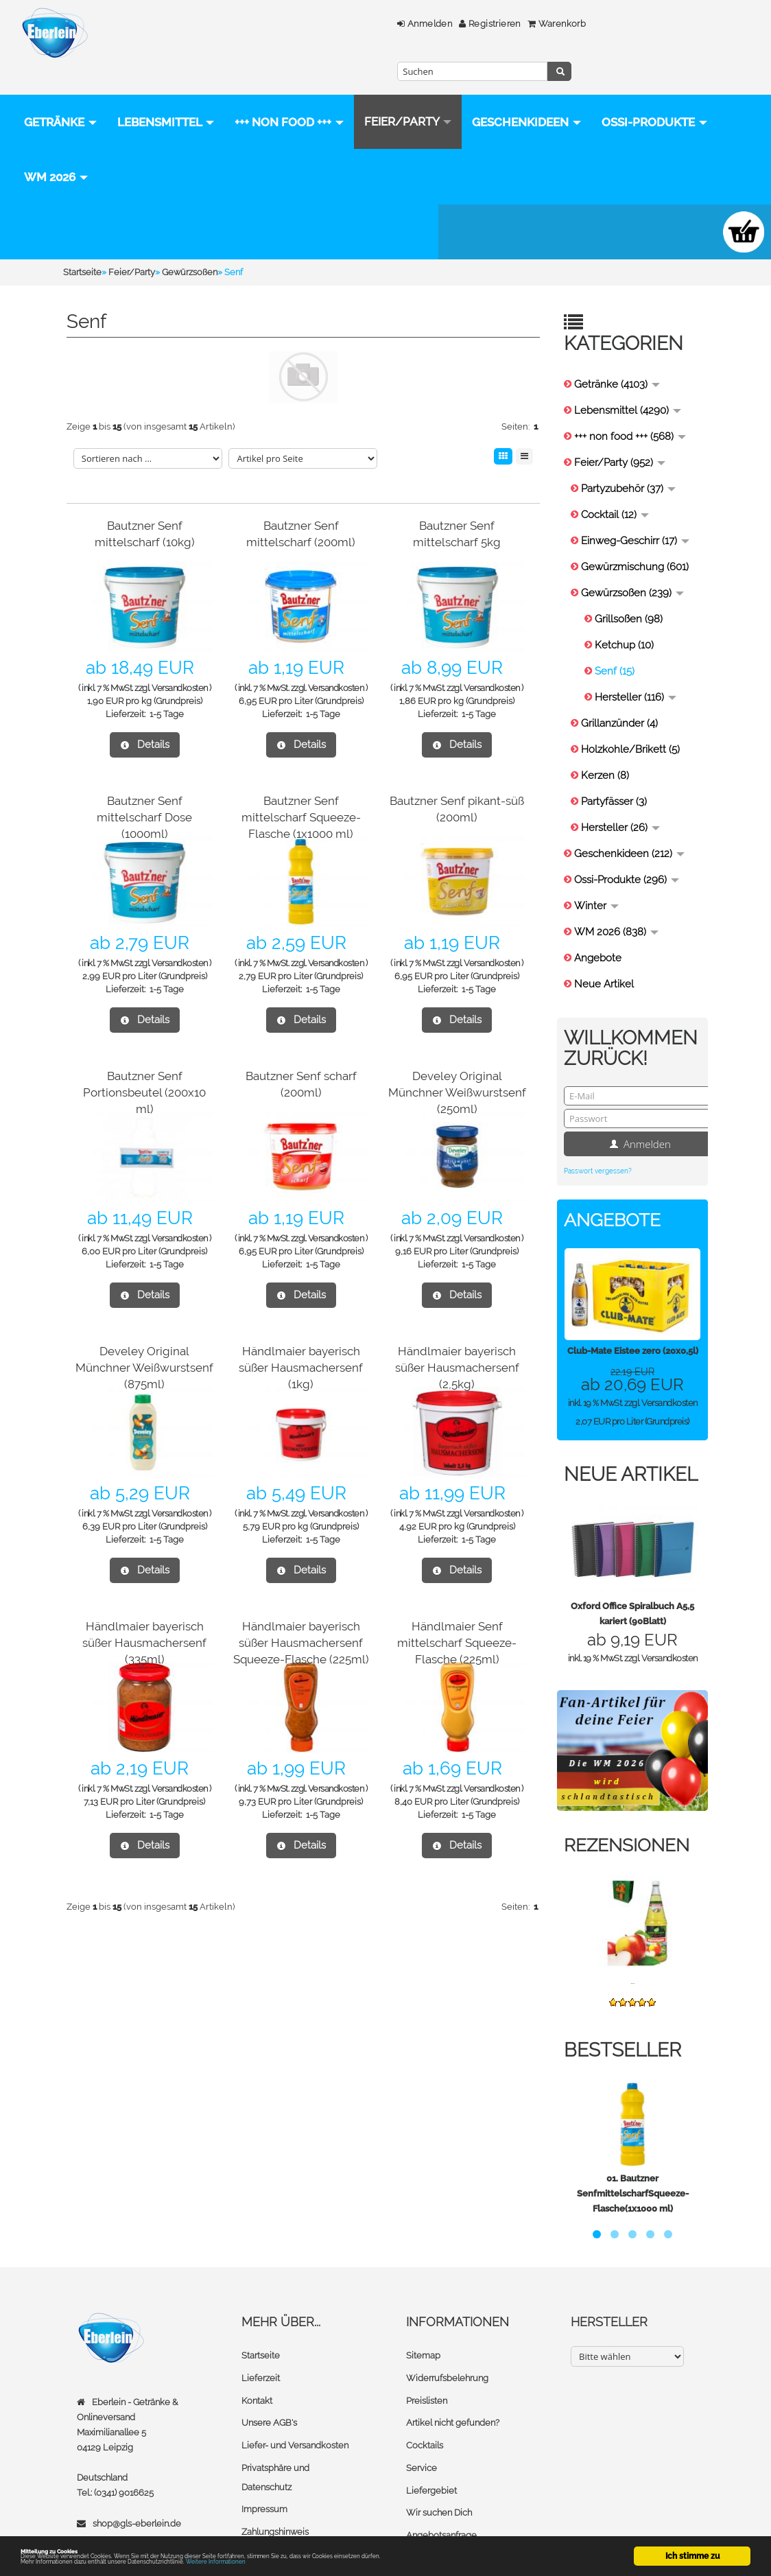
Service (421, 2383)
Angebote (597, 876)
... (632, 1899)
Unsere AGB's (269, 2339)
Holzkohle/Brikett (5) (630, 667)
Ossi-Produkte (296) (626, 798)
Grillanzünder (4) (619, 641)
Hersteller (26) (620, 746)
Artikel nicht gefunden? (452, 2339)
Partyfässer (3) (614, 720)
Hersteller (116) (635, 615)
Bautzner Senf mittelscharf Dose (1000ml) (144, 735)
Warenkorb (426, 24)
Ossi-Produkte (206, 150)
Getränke (60, 95)
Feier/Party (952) (619, 381)
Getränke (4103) (617, 302)
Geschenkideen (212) (629, 772)
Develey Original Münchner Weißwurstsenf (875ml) (144, 1285)
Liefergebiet (431, 2405)
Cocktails (424, 2361)
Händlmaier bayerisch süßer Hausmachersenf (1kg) (300, 1285)
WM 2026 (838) (616, 850)
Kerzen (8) (605, 694)
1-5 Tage (167, 632)
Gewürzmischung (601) (635, 485)
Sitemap (423, 2274)
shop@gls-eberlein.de (137, 2441)
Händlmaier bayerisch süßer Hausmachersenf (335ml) (144, 1560)
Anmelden (294, 24)
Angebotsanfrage (441, 2449)
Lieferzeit (260, 2296)
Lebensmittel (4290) (627, 329)
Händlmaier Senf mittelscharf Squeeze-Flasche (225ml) (457, 1560)
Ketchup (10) (624, 563)
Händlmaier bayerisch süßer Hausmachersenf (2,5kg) (457, 1285)
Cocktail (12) (615, 433)
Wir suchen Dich (439, 2427)
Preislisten (426, 2317)
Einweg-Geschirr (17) (635, 459)
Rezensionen (632, 1763)
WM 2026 (312, 150)
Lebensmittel (165, 95)
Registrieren (359, 24)
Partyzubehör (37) (628, 407)
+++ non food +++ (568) (630, 355)
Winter (596, 824)
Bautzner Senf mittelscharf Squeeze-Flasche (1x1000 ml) (301, 735)
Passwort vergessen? (598, 1089)
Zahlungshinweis (275, 2446)
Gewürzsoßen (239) (632, 511)
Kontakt (256, 2317)
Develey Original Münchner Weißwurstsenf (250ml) (456, 1010)
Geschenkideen (78, 150)
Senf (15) (614, 589)
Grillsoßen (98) (629, 537)
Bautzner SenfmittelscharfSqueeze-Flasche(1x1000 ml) (633, 2112)
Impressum (264, 2424)
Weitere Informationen (303, 2561)
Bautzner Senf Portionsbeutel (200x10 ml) (145, 1010)
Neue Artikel (604, 902)
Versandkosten (180, 606)
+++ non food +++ (289, 95)
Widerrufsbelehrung (447, 2296)
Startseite (260, 2274)
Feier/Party (407, 95)
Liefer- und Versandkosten (294, 2361)
